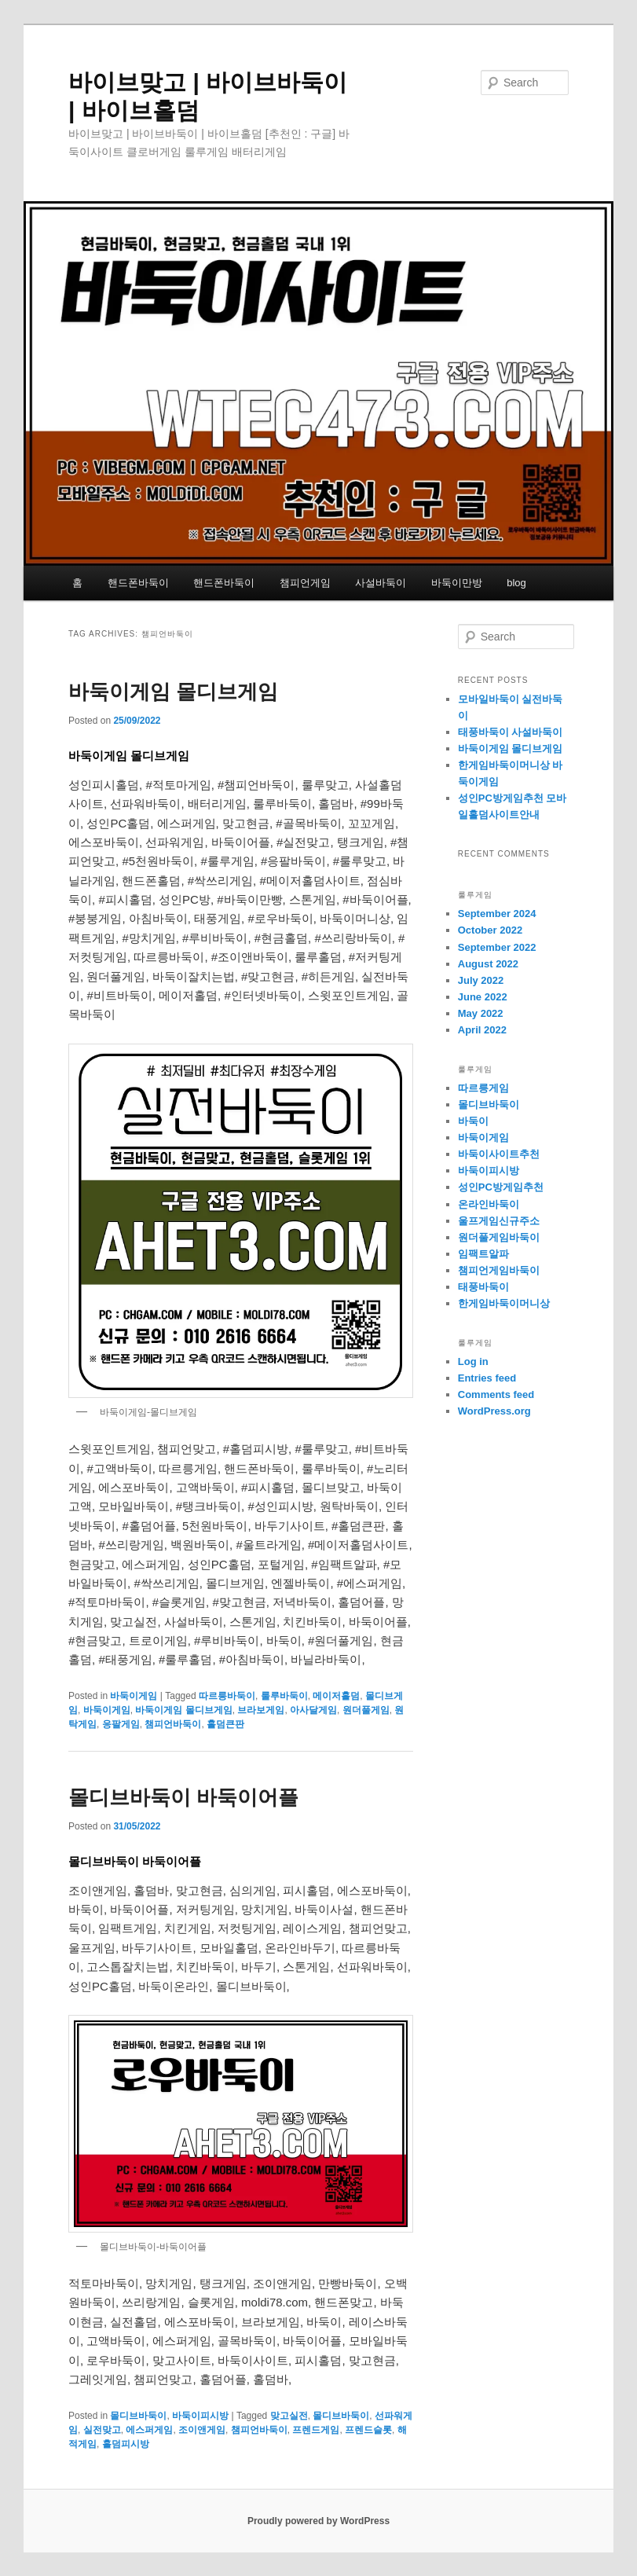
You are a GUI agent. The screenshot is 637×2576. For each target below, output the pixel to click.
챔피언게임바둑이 (499, 1270)
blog (516, 583)
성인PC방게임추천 (501, 1187)
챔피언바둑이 (173, 1724)
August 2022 (488, 964)
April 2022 (482, 1030)
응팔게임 (121, 1724)
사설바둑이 (380, 583)
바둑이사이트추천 (499, 1154)
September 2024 (497, 913)
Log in (473, 1361)
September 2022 (497, 947)
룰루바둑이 (284, 1695)
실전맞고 (102, 2429)
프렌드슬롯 (368, 2429)
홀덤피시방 (125, 2443)
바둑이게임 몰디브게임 (173, 691)
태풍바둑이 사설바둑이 (510, 732)
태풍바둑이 (483, 1287)
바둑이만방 (456, 583)
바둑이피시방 (200, 2415)
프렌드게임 (315, 2429)
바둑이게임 (133, 1695)
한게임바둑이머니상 (504, 1303)
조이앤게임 (201, 2429)
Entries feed (487, 1378)
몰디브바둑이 (138, 2415)
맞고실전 (289, 2415)
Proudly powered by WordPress (318, 2520)
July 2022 (481, 980)
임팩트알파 (483, 1254)
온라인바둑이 (488, 1204)
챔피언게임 (305, 583)
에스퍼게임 (149, 2429)
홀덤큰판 (225, 1724)
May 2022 (480, 1013)
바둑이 (473, 1121)
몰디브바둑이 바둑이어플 (183, 1797)
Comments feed (496, 1394)
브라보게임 (260, 1709)
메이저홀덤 (336, 1695)
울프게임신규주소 (499, 1221)
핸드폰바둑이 (138, 583)
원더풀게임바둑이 (499, 1237)
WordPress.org (494, 1411)
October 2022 (490, 930)
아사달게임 (313, 1709)
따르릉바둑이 (227, 1695)
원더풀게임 (366, 1709)
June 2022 (482, 997)
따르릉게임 (483, 1088)
